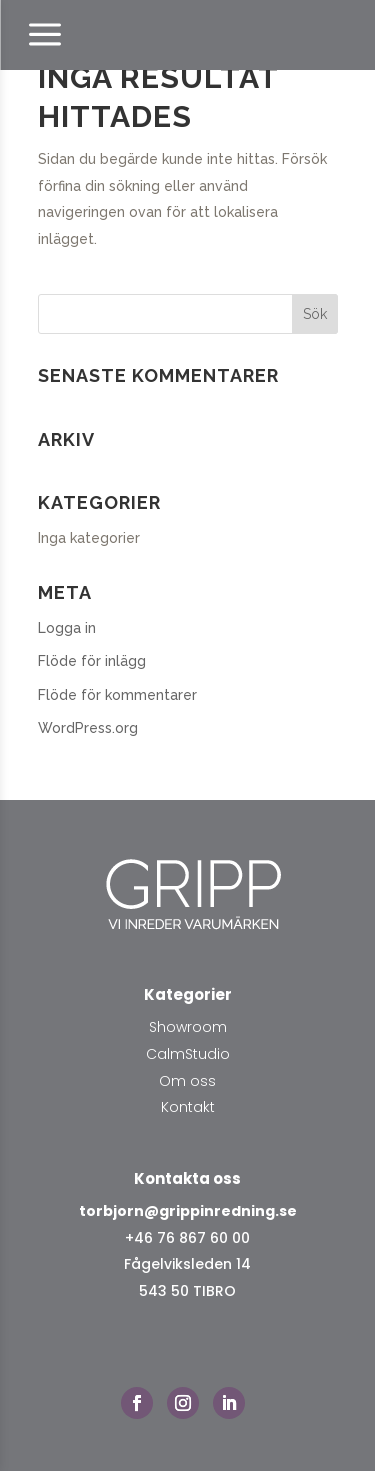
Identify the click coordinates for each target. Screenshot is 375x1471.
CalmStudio (188, 1054)
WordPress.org (88, 728)
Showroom (188, 1027)
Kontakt (188, 1107)
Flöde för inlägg (92, 661)
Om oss (187, 1081)
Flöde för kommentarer (117, 695)
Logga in (67, 628)
